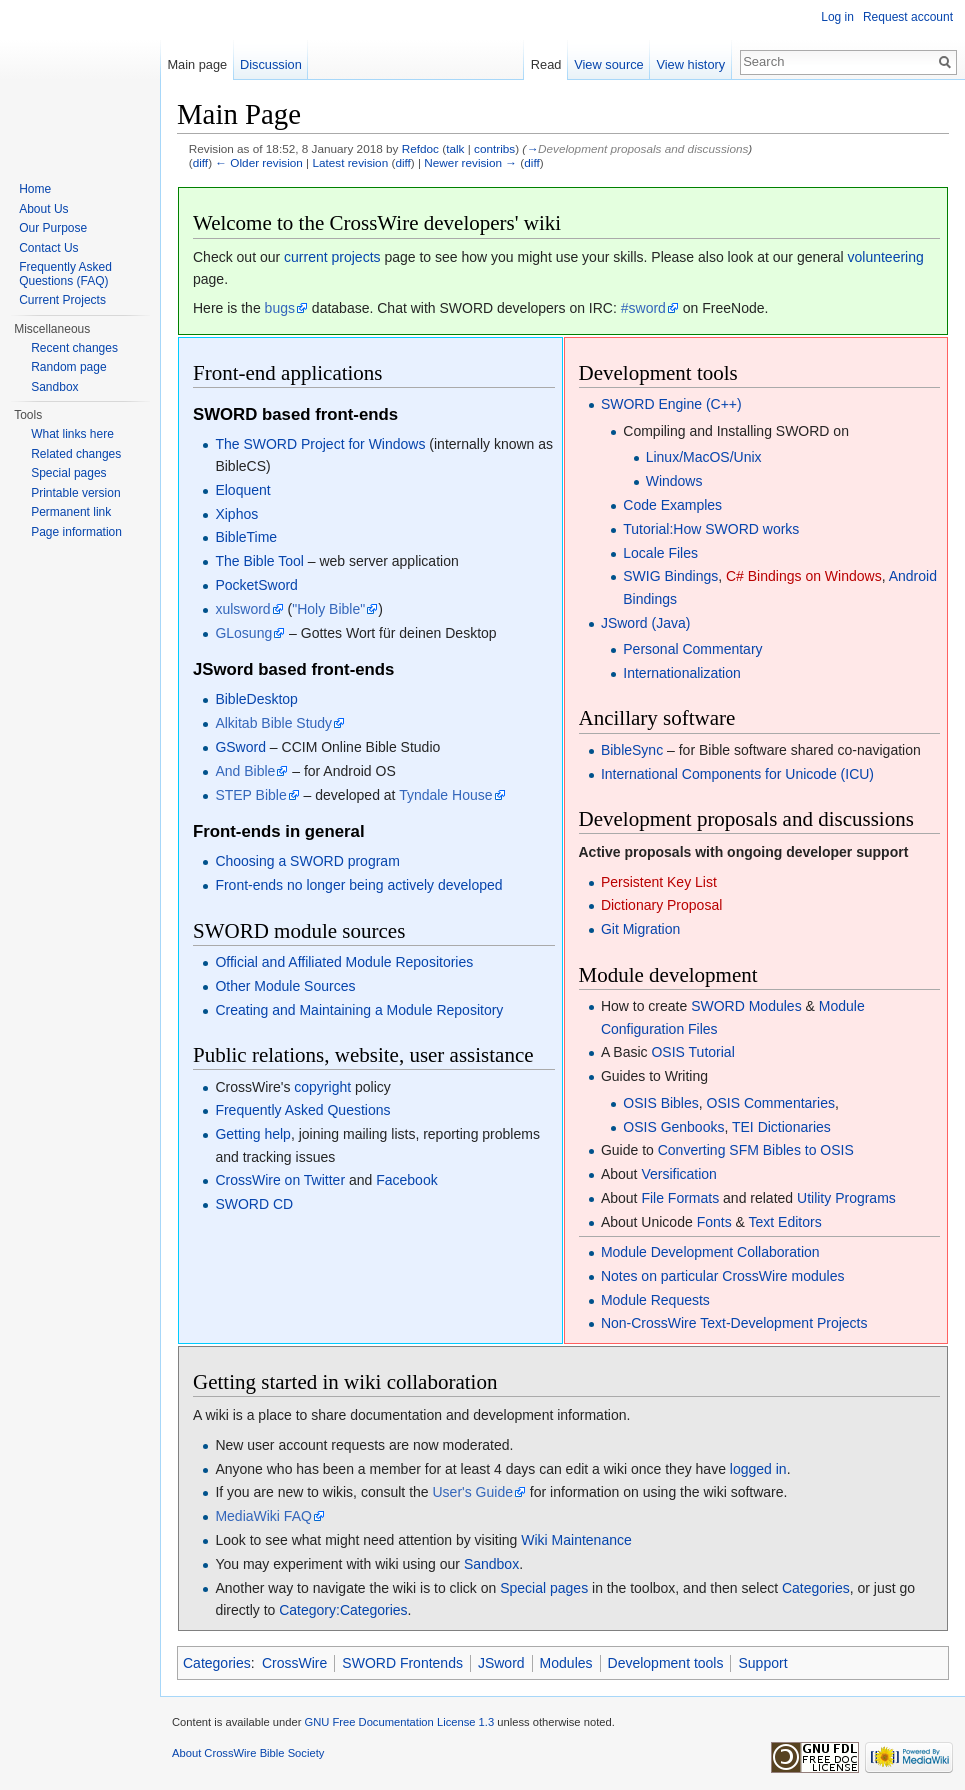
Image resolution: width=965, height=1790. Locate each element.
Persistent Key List (659, 882)
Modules (566, 1663)
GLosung (243, 633)
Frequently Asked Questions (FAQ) (65, 274)
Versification (678, 1174)
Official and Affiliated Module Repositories (344, 962)
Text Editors (785, 1222)
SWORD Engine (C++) (671, 404)
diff (200, 162)
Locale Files (660, 553)
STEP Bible (250, 795)
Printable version (75, 493)
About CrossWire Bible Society (248, 1753)
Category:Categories (343, 1610)
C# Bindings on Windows (804, 576)
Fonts (714, 1222)
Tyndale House (445, 795)
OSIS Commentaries (771, 1103)
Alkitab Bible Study (273, 723)
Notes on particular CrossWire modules (723, 1276)
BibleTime (246, 537)
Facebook (406, 1180)
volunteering (885, 257)
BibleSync (632, 750)
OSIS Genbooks (673, 1127)
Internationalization (682, 673)
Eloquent (242, 490)
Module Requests (655, 1300)
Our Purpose (53, 228)
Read (546, 64)
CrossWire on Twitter (280, 1180)
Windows (674, 481)
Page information (76, 532)
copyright (322, 1087)
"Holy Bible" (328, 609)
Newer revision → (470, 162)
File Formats (680, 1198)
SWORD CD (254, 1204)
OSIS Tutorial (692, 1052)
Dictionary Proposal (661, 905)
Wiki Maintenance (576, 1540)
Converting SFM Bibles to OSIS (756, 1150)
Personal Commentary (692, 649)
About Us (43, 209)
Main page (197, 64)
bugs (280, 308)
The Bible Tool (259, 561)
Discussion (271, 64)
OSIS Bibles (660, 1103)
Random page (68, 367)
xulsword (242, 609)
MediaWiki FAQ (263, 1516)
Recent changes (74, 348)
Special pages (544, 1588)
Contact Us (48, 248)
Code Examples (672, 505)
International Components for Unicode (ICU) (737, 774)
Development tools (666, 1663)
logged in (758, 1469)
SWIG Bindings (670, 576)
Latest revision (350, 162)
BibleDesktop (256, 699)
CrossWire (294, 1663)
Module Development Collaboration (710, 1252)
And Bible (245, 771)
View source (608, 64)
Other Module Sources (285, 986)
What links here (72, 434)
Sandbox (491, 1564)
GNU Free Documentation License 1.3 (399, 1722)
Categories (816, 1588)
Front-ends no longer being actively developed (358, 885)
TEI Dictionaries (781, 1127)
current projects (332, 257)
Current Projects (62, 300)
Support (762, 1663)
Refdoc (420, 148)
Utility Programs (846, 1198)
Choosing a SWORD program (307, 861)
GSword (240, 747)
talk (455, 148)
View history (690, 64)
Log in (837, 17)
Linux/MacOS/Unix (704, 457)
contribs (494, 148)
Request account (908, 17)
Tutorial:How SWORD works (711, 529)
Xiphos (236, 514)
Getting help (253, 1134)
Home (35, 189)
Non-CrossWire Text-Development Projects (734, 1323)
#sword (643, 308)
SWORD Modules (746, 1006)
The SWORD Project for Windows (320, 444)
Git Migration (640, 929)
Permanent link (71, 512)
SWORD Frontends (402, 1663)
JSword (501, 1663)
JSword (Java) (645, 623)
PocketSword (256, 585)
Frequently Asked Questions (302, 1110)
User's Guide (473, 1492)
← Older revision (259, 162)
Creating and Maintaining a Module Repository (359, 1010)
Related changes (76, 454)
